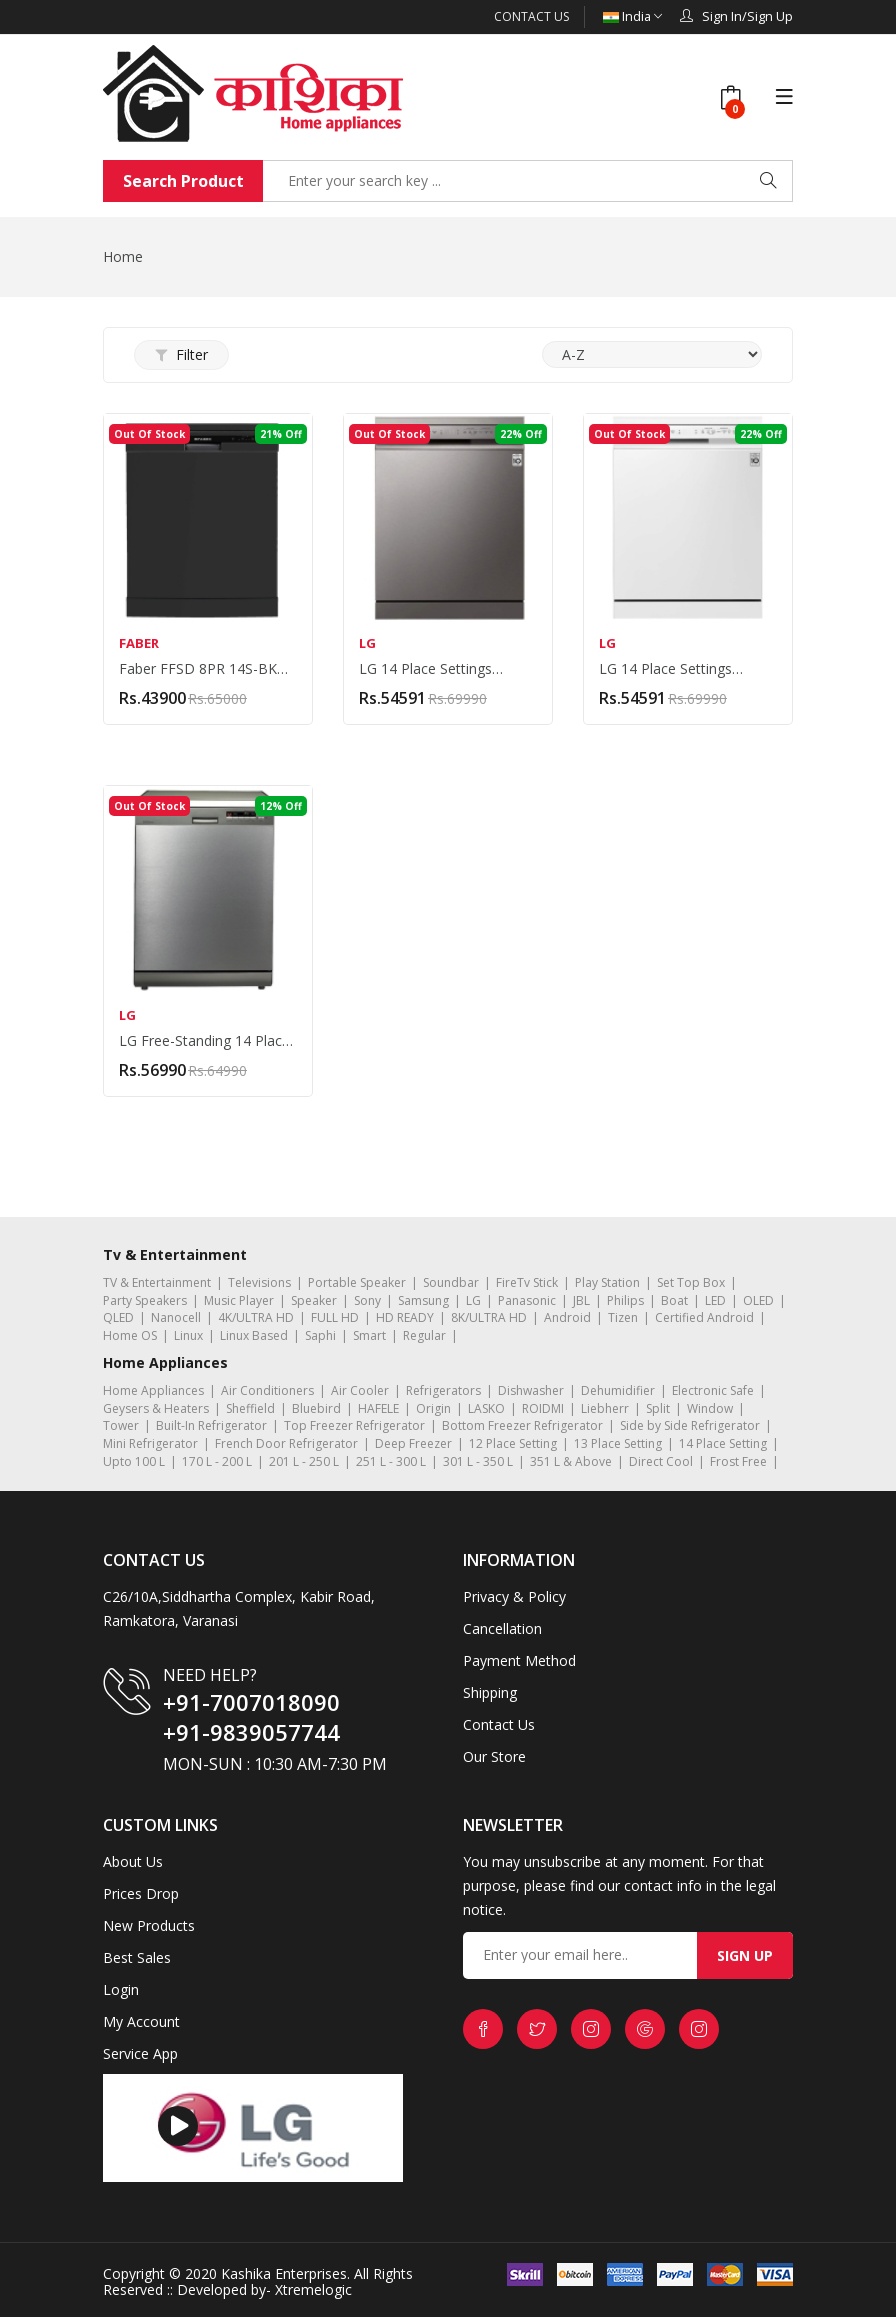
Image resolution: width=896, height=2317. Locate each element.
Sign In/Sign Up (736, 16)
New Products (149, 1924)
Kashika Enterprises (282, 2272)
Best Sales (137, 1956)
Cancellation (502, 1627)
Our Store (494, 1755)
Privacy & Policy (514, 1595)
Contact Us (530, 16)
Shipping (490, 1691)
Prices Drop (141, 1892)
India (632, 16)
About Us (133, 1860)
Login (121, 1988)
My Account (141, 2020)
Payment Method (519, 1659)
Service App (140, 2052)
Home (123, 255)
